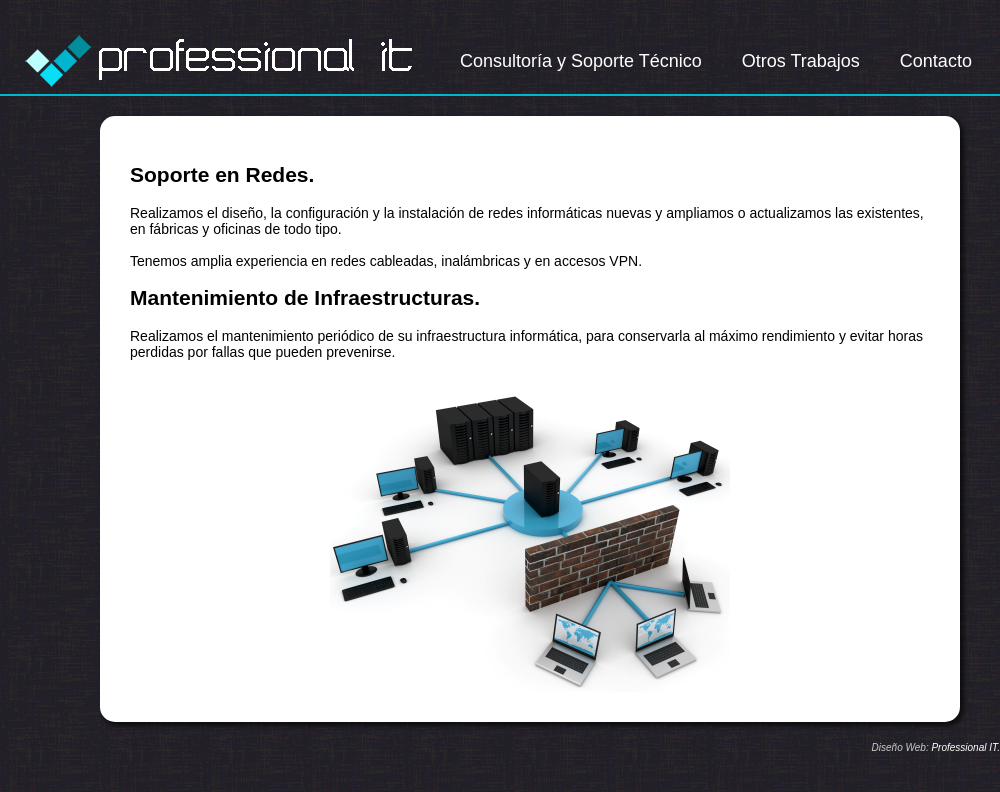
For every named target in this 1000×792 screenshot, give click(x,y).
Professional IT (964, 747)
